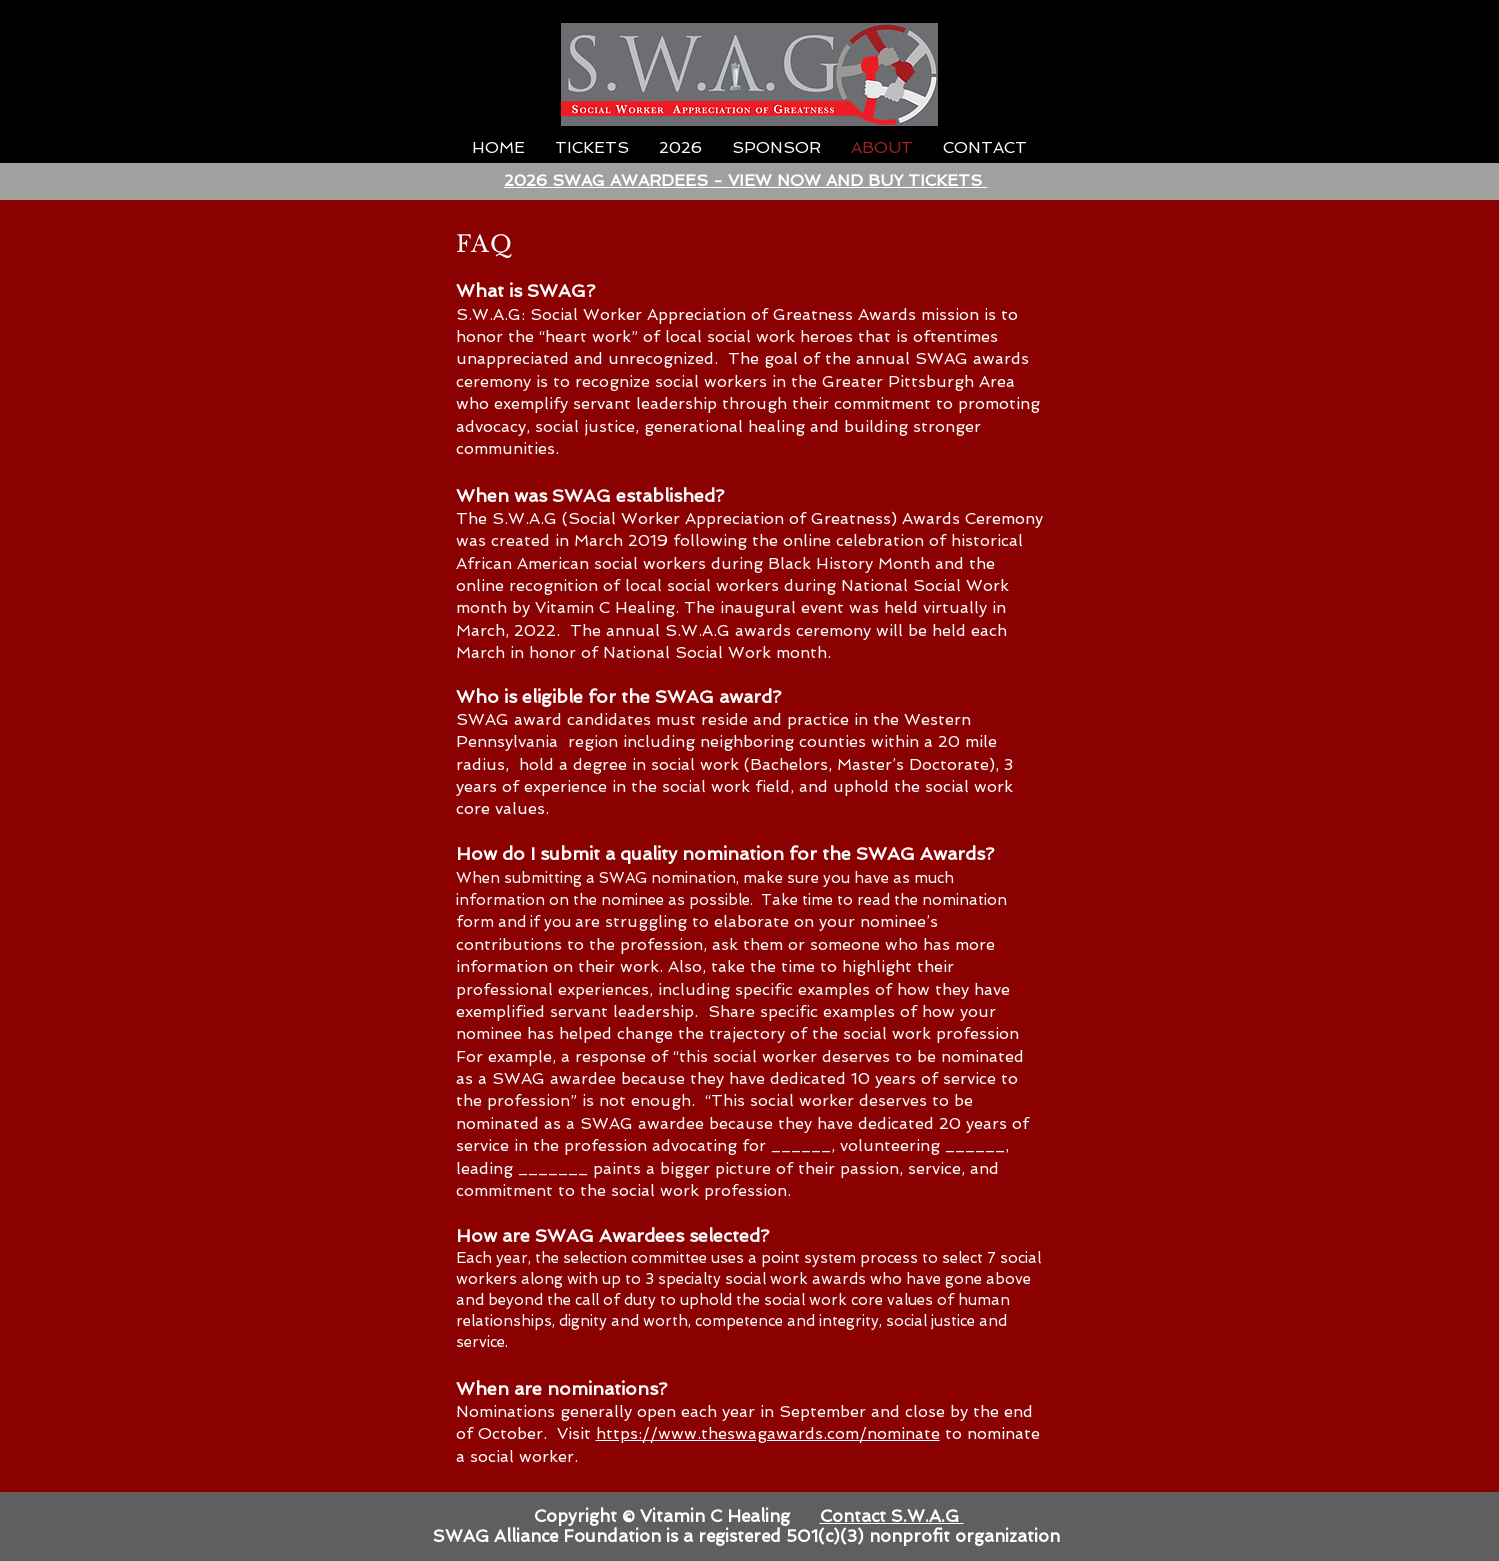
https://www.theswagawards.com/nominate (768, 1433)
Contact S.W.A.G (892, 1516)
